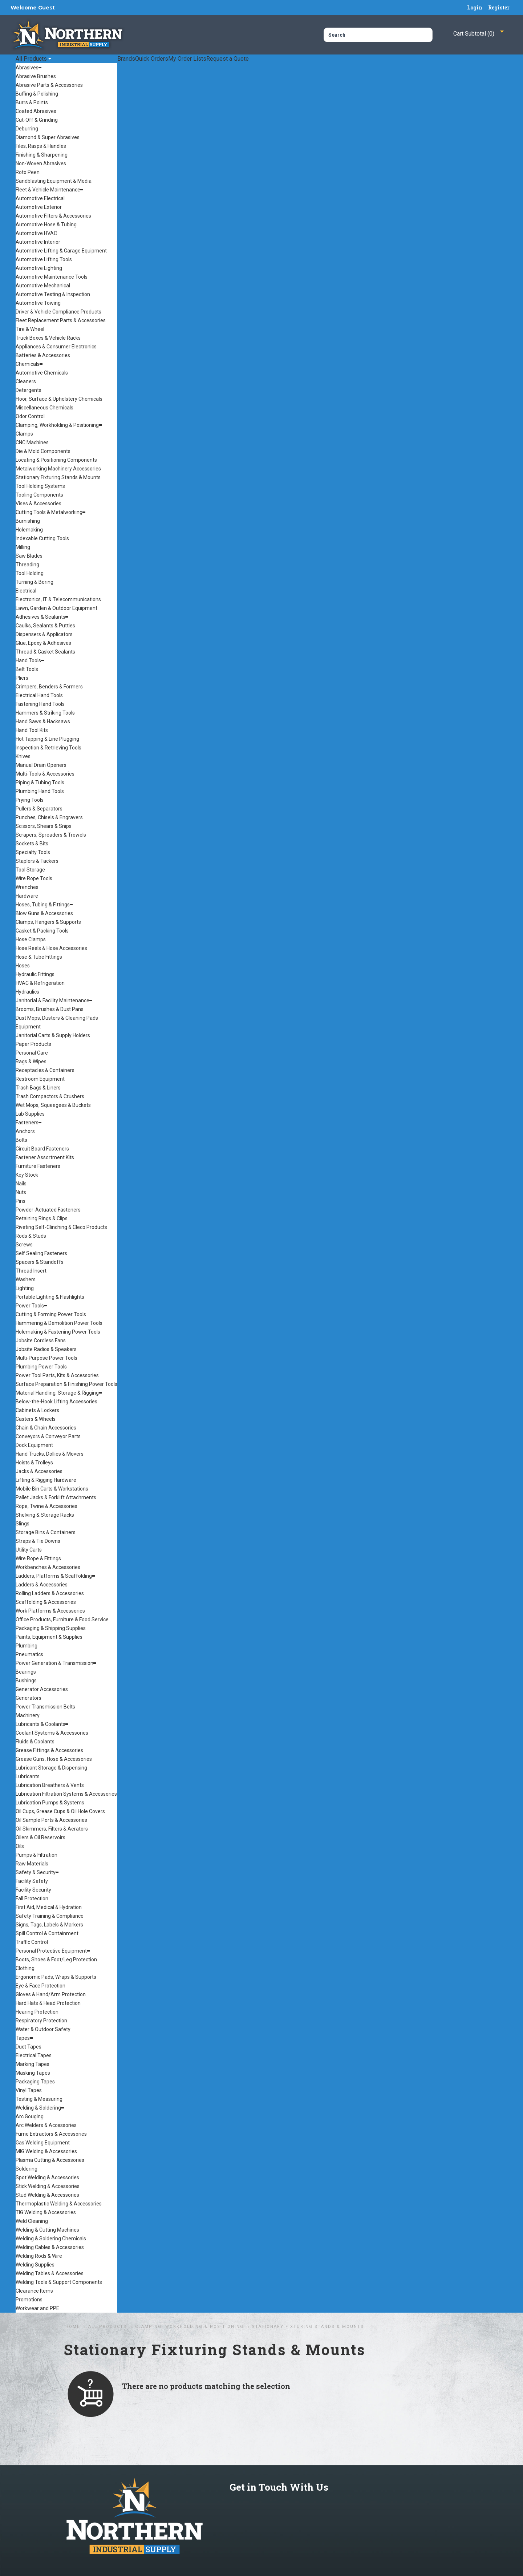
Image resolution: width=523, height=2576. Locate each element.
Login (474, 7)
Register (499, 7)
